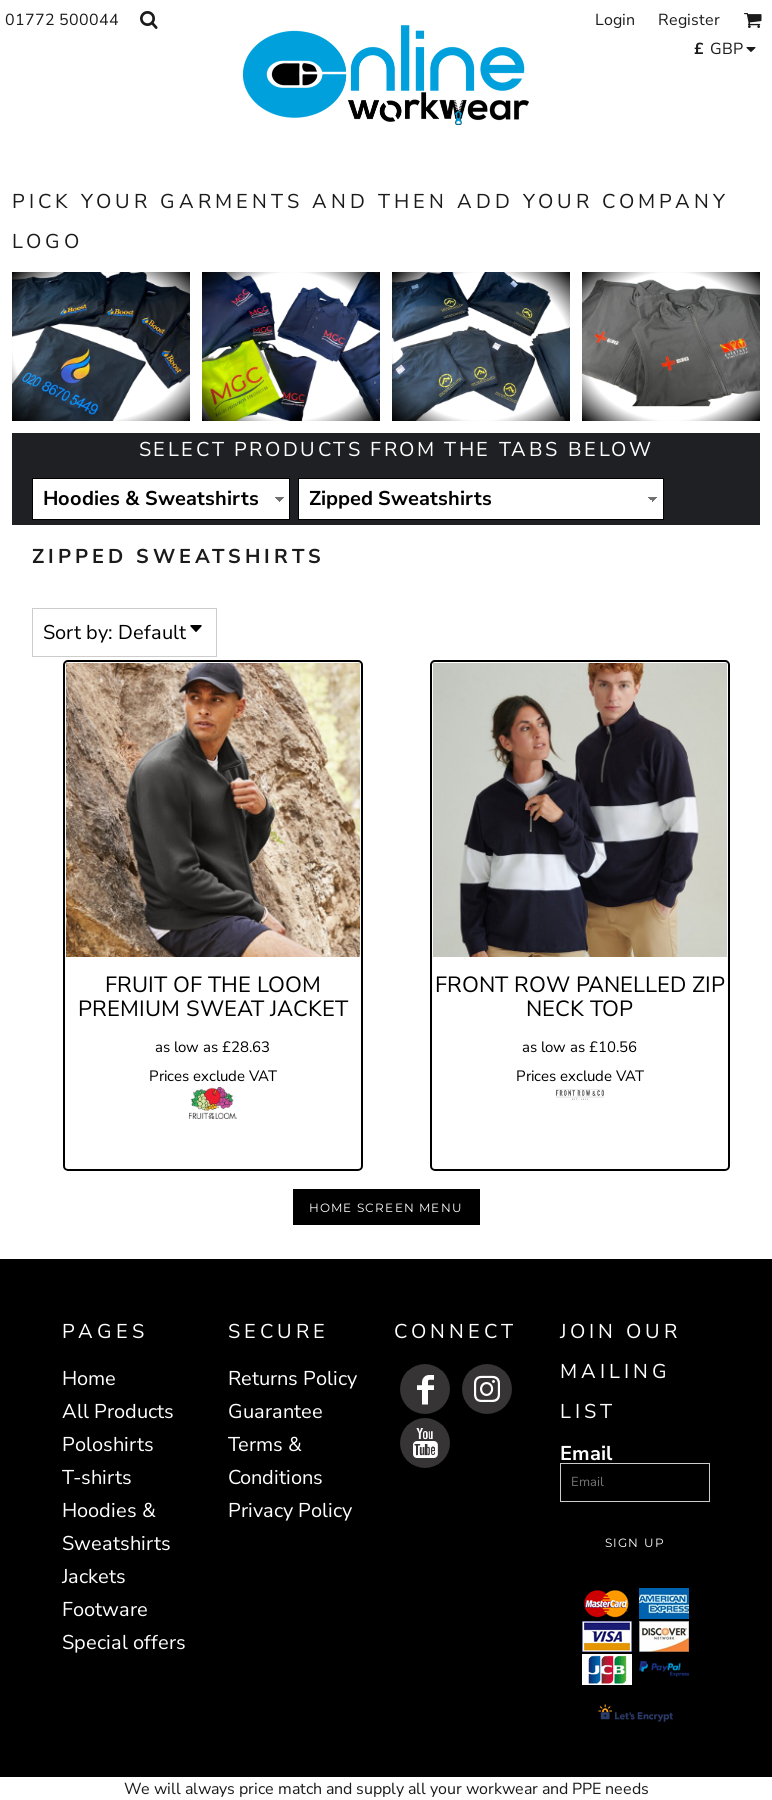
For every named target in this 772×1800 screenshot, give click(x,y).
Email (586, 1452)
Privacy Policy (290, 1510)
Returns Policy (292, 1378)
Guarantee (275, 1411)
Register (689, 20)
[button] (148, 19)
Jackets (94, 1576)
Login (615, 20)
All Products (118, 1411)
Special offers (124, 1642)
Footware (105, 1609)
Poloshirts (108, 1444)
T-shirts (97, 1477)
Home (89, 1378)
